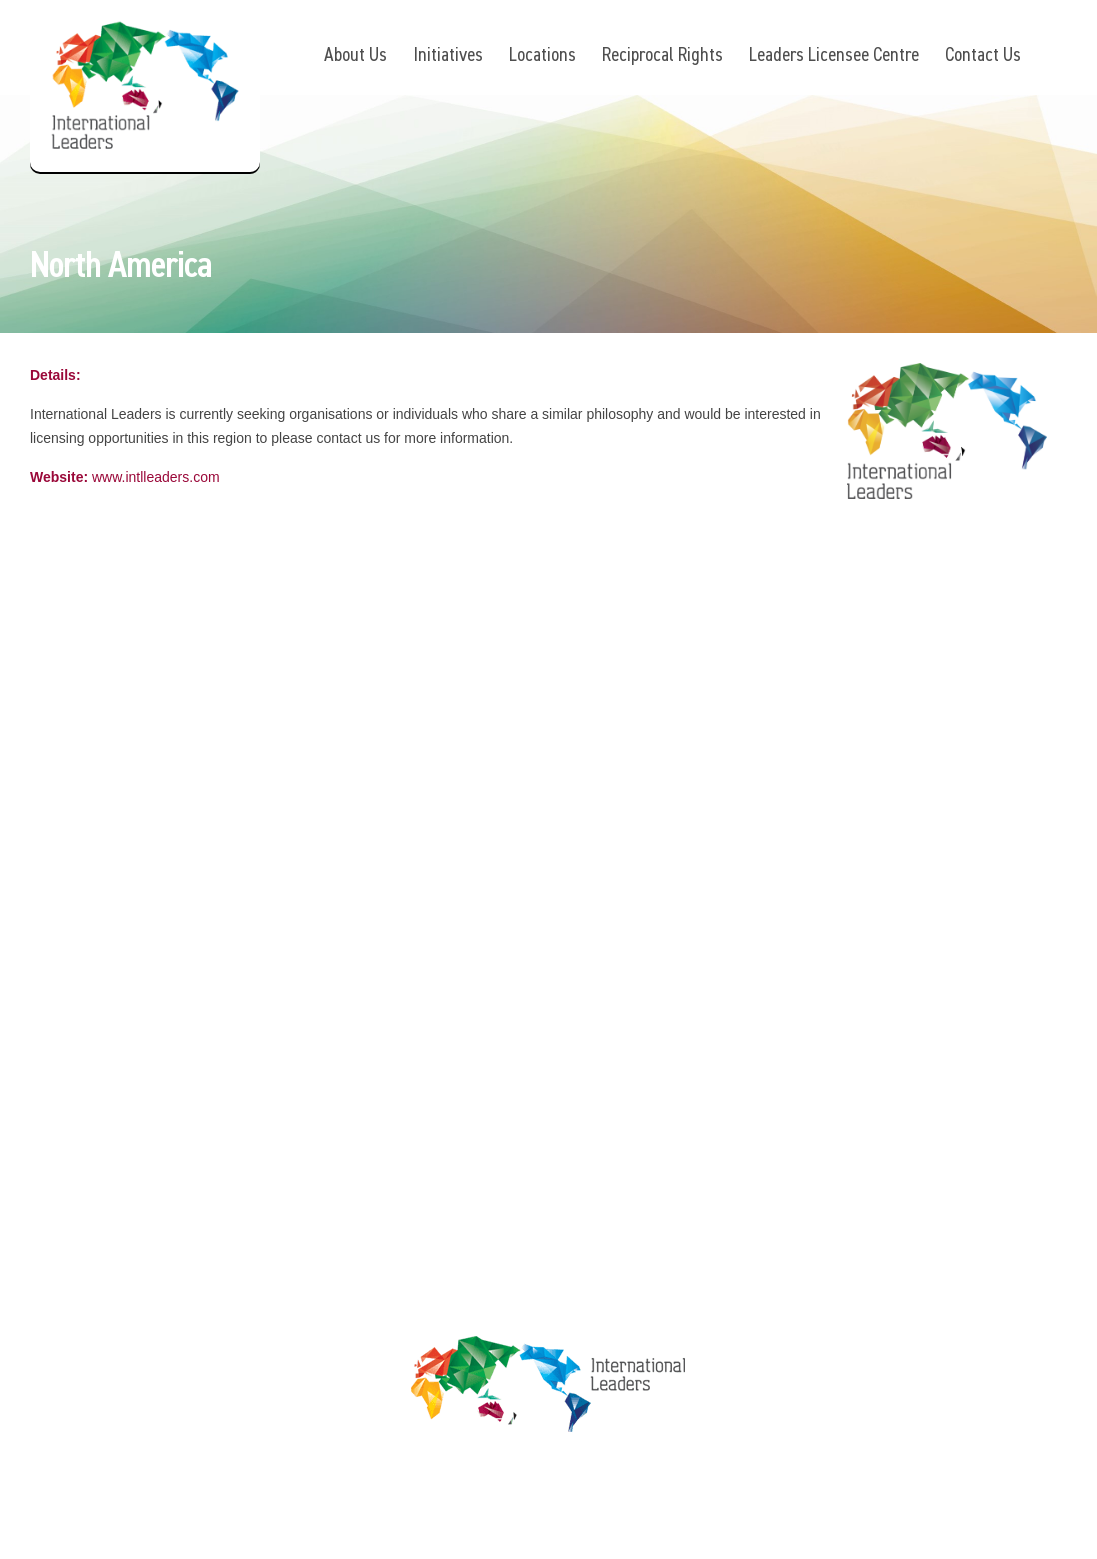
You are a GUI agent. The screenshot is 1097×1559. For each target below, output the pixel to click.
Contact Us (983, 53)
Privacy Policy (806, 727)
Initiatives (448, 53)
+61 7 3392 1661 (161, 709)
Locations (542, 53)
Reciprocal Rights (662, 53)
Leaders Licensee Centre (834, 53)
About (514, 689)
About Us (355, 53)
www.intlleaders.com (156, 479)
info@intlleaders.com (179, 737)
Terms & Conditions (826, 765)
